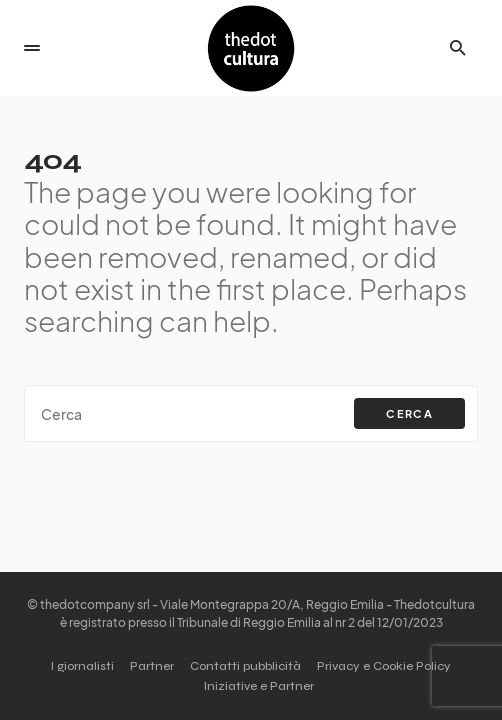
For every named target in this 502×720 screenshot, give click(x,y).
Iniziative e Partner (259, 686)
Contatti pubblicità (245, 666)
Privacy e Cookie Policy (384, 666)
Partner (152, 666)
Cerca (409, 413)
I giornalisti (82, 666)
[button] (32, 48)
